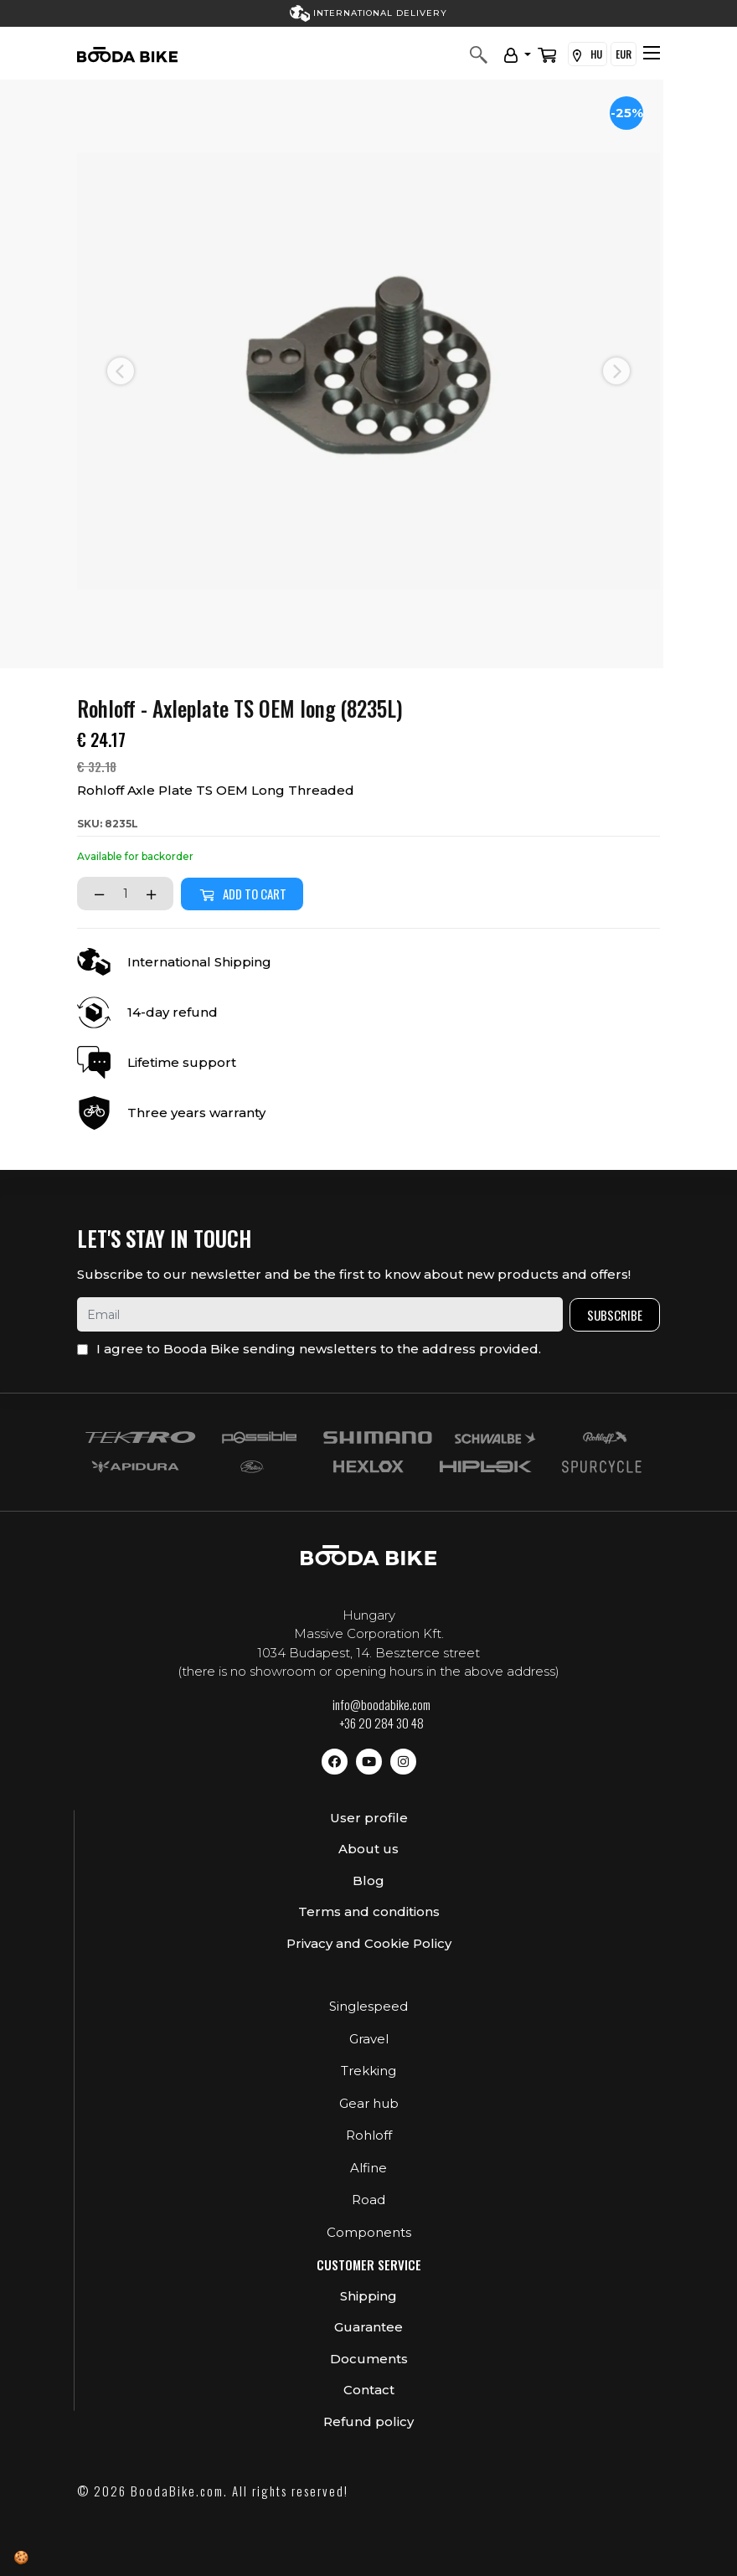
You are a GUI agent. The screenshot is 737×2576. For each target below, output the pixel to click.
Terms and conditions (369, 1911)
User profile (369, 1818)
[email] (320, 1314)
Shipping (368, 2296)
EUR (623, 54)
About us (368, 1849)
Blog (368, 1880)
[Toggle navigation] (651, 53)
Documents (369, 2359)
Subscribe (614, 1315)
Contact (368, 2390)
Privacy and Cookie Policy (368, 1943)
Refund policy (368, 2421)
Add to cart (242, 893)
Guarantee (368, 2327)
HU (587, 54)
